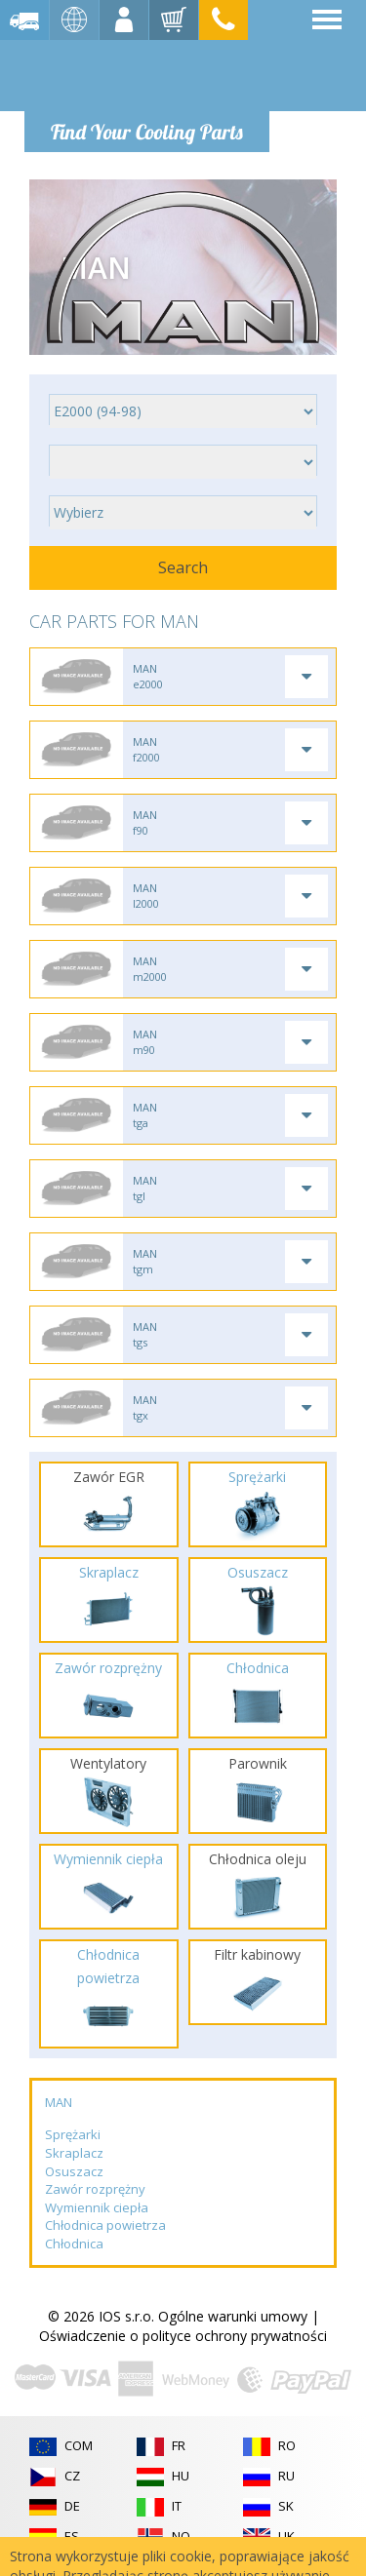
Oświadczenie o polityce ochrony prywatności (183, 2335)
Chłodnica (74, 2243)
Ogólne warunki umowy (232, 2316)
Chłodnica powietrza (105, 2225)
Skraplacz (74, 2153)
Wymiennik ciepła (96, 2207)
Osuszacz (74, 2171)
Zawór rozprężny (95, 2189)
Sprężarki (73, 2134)
